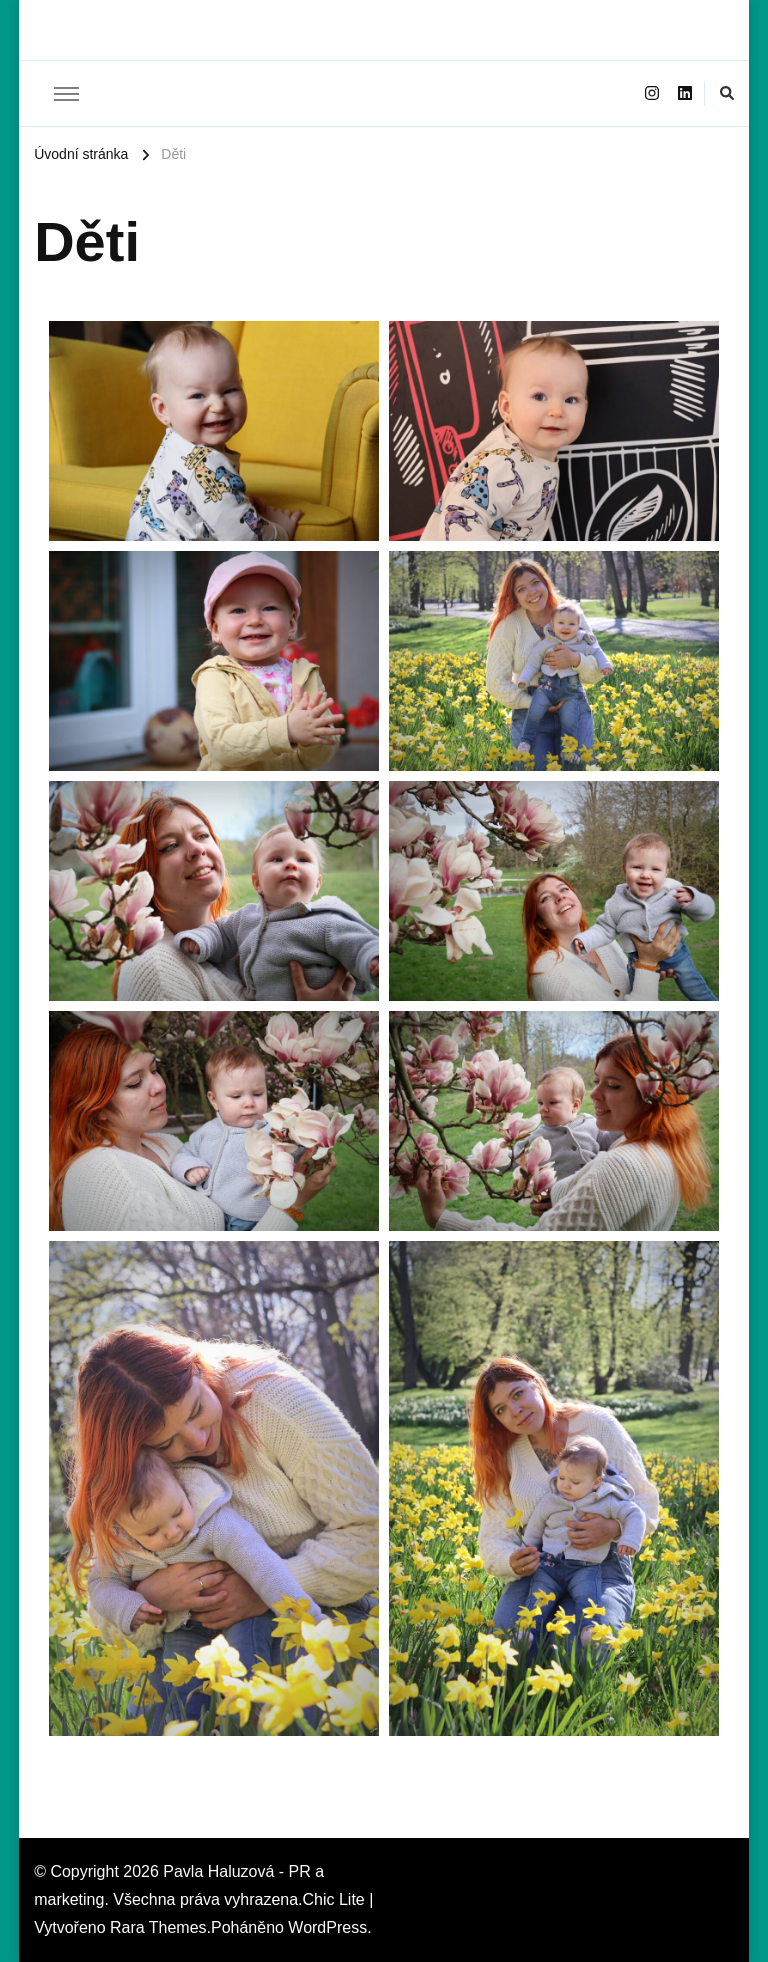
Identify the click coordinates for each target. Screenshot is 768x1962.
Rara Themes (158, 1927)
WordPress (327, 1927)
